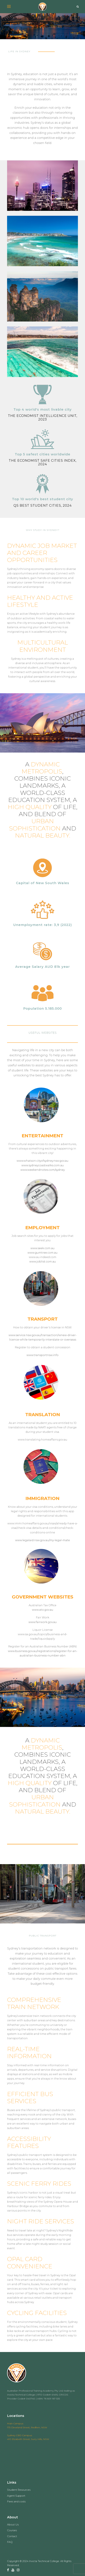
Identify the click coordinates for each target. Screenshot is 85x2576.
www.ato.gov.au (42, 1609)
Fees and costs (16, 2501)
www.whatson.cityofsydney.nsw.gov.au (42, 1160)
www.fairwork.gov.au (42, 1622)
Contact (12, 2536)
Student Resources (18, 2489)
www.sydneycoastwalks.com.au (42, 1165)
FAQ (10, 2542)
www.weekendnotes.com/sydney (42, 1169)
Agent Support (16, 2495)
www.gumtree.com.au (42, 1252)
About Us (13, 2524)
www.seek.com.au (42, 1248)
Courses (12, 2530)
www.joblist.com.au (42, 1261)
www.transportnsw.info (42, 1355)
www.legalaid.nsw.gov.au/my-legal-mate (42, 1540)
